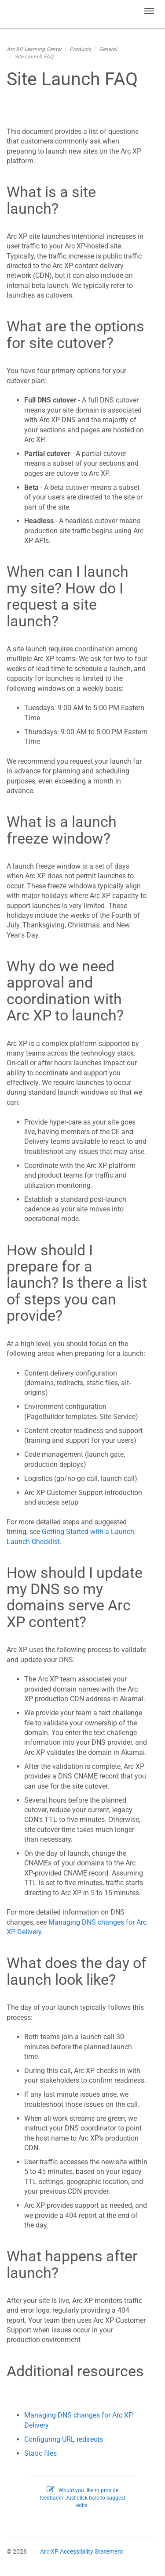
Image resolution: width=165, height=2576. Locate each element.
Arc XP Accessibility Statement (81, 2551)
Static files (40, 2453)
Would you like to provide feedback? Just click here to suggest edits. (82, 2497)
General (108, 49)
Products (80, 49)
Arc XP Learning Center (34, 49)
